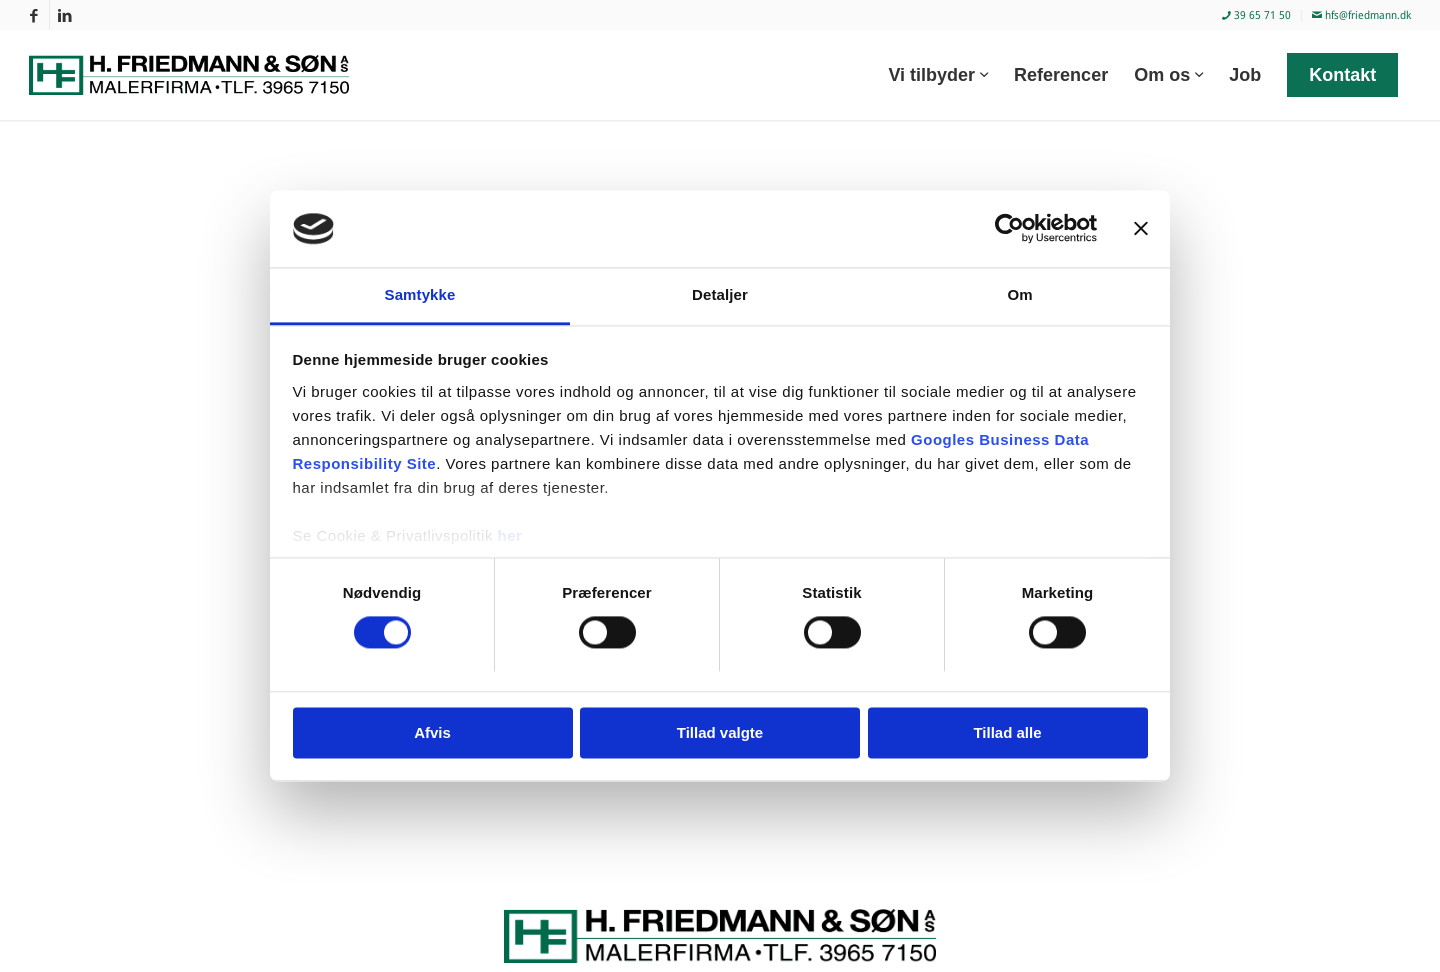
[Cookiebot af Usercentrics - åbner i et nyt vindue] (1009, 229)
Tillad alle (1007, 732)
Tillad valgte (720, 732)
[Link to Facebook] (34, 15)
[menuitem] (1257, 15)
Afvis (432, 732)
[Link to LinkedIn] (65, 15)
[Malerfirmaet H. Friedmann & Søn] (201, 75)
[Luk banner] (1141, 229)
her (510, 535)
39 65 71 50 (1256, 14)
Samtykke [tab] (420, 294)
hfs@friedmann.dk (1361, 14)
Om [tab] (1019, 294)
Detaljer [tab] (720, 294)
